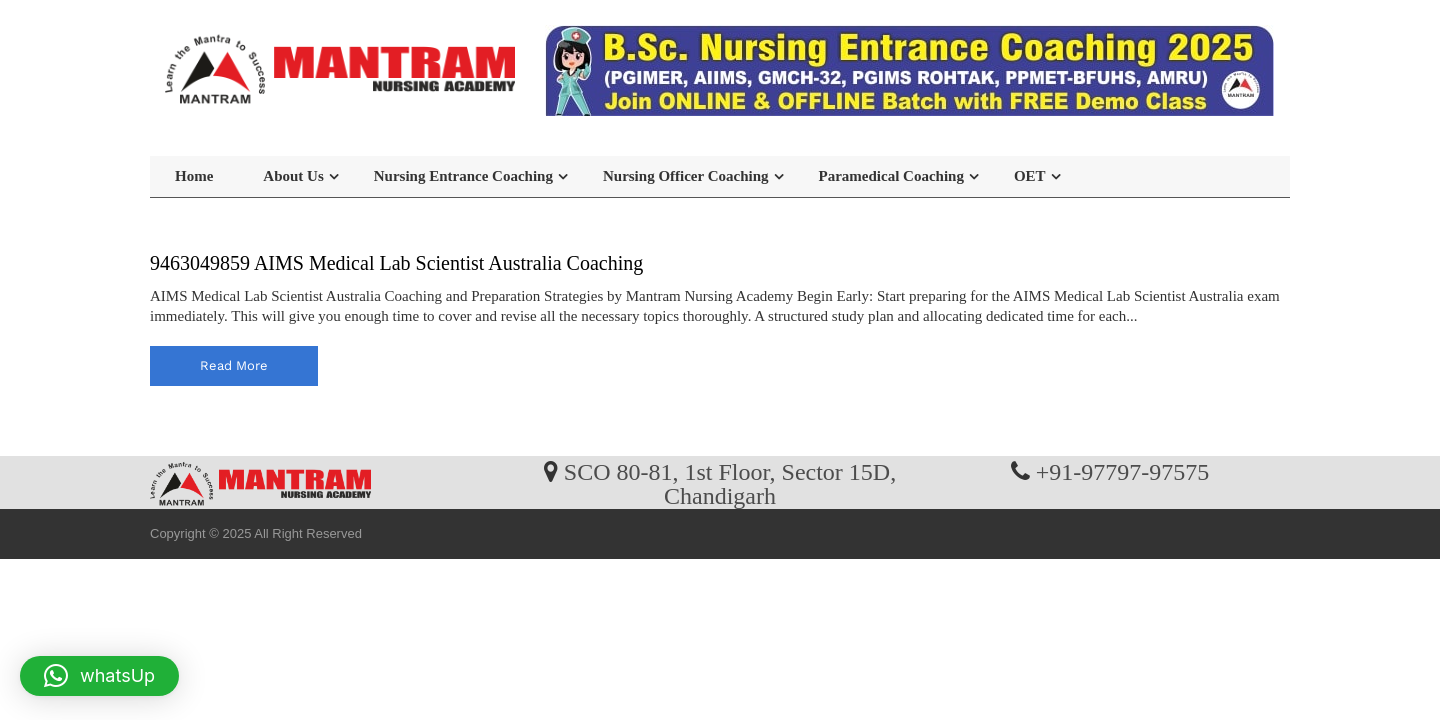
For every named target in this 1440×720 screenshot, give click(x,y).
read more (234, 365)
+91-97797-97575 (1123, 471)
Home (194, 176)
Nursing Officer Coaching (686, 176)
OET (1030, 176)
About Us (293, 176)
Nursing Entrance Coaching (463, 176)
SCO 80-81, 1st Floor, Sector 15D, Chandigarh (730, 483)
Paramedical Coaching (891, 176)
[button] (99, 676)
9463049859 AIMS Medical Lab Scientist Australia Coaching (396, 263)
